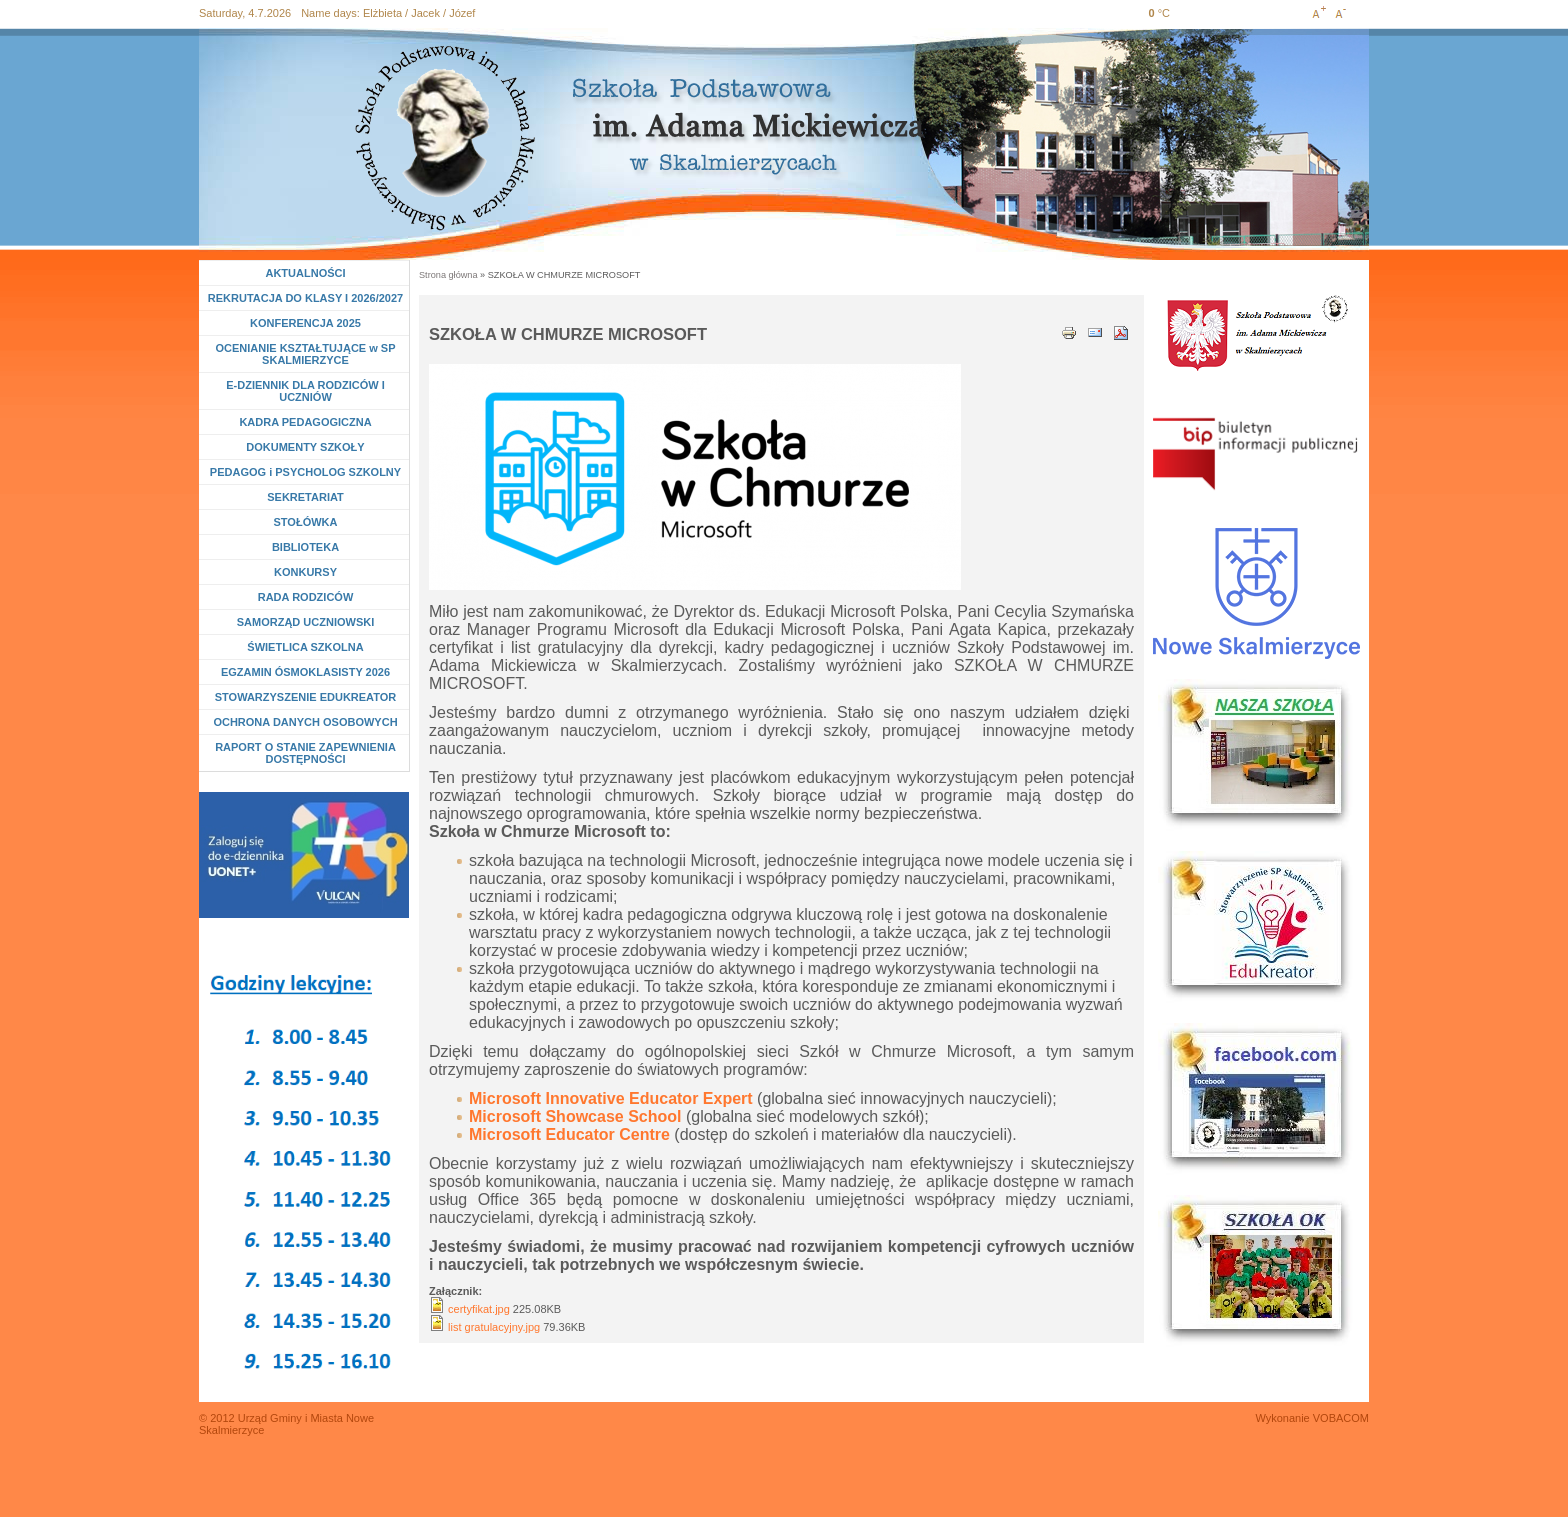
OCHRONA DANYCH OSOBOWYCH (305, 722)
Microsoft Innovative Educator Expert (611, 1098)
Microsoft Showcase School (575, 1116)
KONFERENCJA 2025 (305, 323)
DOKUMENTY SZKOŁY (305, 447)
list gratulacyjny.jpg (494, 1327)
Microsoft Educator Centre (569, 1134)
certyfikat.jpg (479, 1309)
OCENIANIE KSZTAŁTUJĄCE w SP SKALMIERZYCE (305, 354)
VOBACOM (1341, 1418)
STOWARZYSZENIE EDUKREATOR (306, 697)
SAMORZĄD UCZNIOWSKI (306, 622)
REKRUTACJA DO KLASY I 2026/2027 (305, 298)
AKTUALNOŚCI (305, 273)
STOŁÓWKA (306, 522)
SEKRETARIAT (305, 497)
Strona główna (448, 275)
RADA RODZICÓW (306, 597)
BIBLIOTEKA (305, 547)
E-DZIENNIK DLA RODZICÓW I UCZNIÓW (305, 391)
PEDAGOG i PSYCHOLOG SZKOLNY (305, 472)
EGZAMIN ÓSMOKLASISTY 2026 (305, 672)
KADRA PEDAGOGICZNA (305, 422)
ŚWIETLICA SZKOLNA (305, 647)
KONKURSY (309, 572)
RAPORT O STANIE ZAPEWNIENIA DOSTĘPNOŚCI (305, 753)
